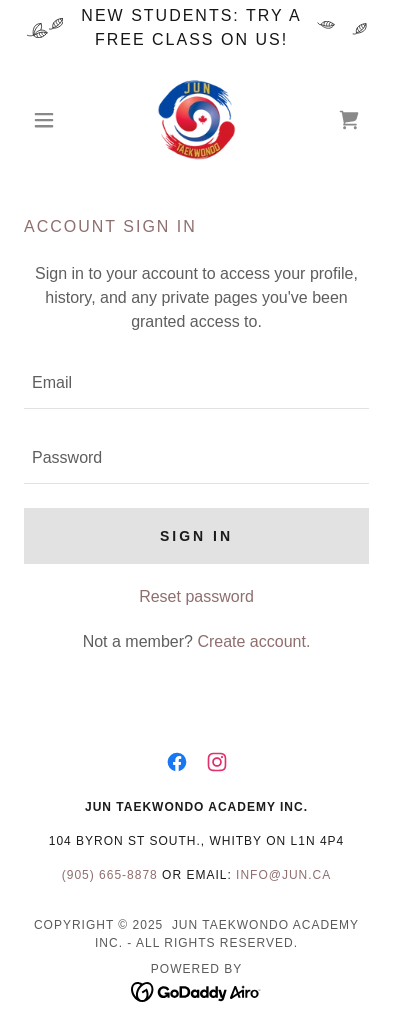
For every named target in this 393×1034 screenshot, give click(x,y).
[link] (196, 120)
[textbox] (196, 383)
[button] (50, 120)
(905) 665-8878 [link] (110, 875)
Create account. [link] (253, 641)
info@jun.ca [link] (283, 875)
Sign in (196, 536)
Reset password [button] (196, 596)
